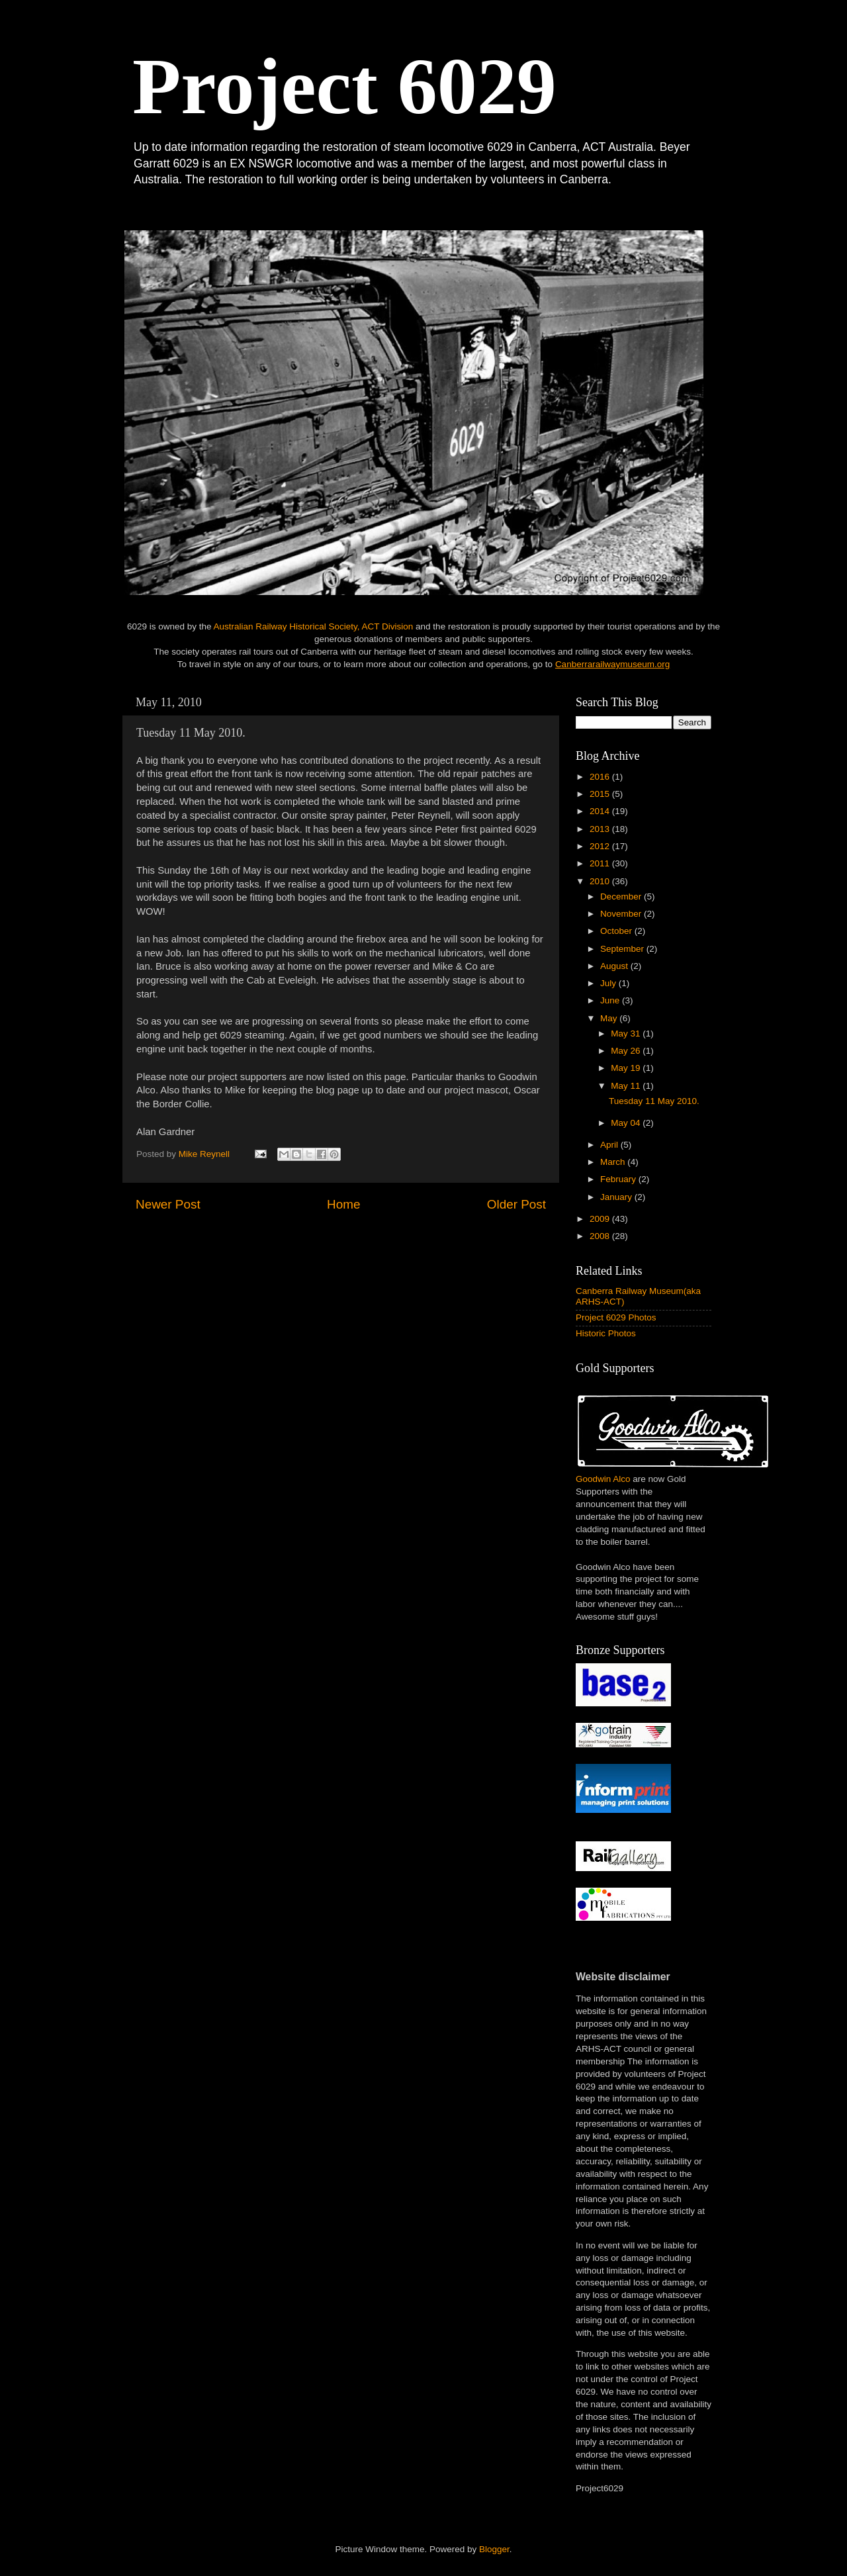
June (611, 1000)
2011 (601, 863)
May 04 (627, 1123)
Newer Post (168, 1204)
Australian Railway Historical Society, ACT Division (313, 626)
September (623, 949)
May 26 (627, 1051)
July (609, 983)
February (619, 1179)
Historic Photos (606, 1333)
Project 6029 (344, 86)
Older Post (516, 1204)
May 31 (627, 1033)
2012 (601, 846)
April (610, 1145)
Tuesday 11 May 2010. (654, 1101)
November (622, 914)
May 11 (627, 1086)
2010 (601, 881)
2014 (601, 811)
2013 (601, 829)
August (615, 966)
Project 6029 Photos (616, 1317)
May (609, 1018)
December (622, 896)
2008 (601, 1236)
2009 (601, 1219)
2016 (601, 777)
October (617, 931)
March (613, 1162)
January (617, 1197)
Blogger (494, 2549)
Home (343, 1204)
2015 (601, 794)
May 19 (627, 1068)
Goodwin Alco (603, 1479)
